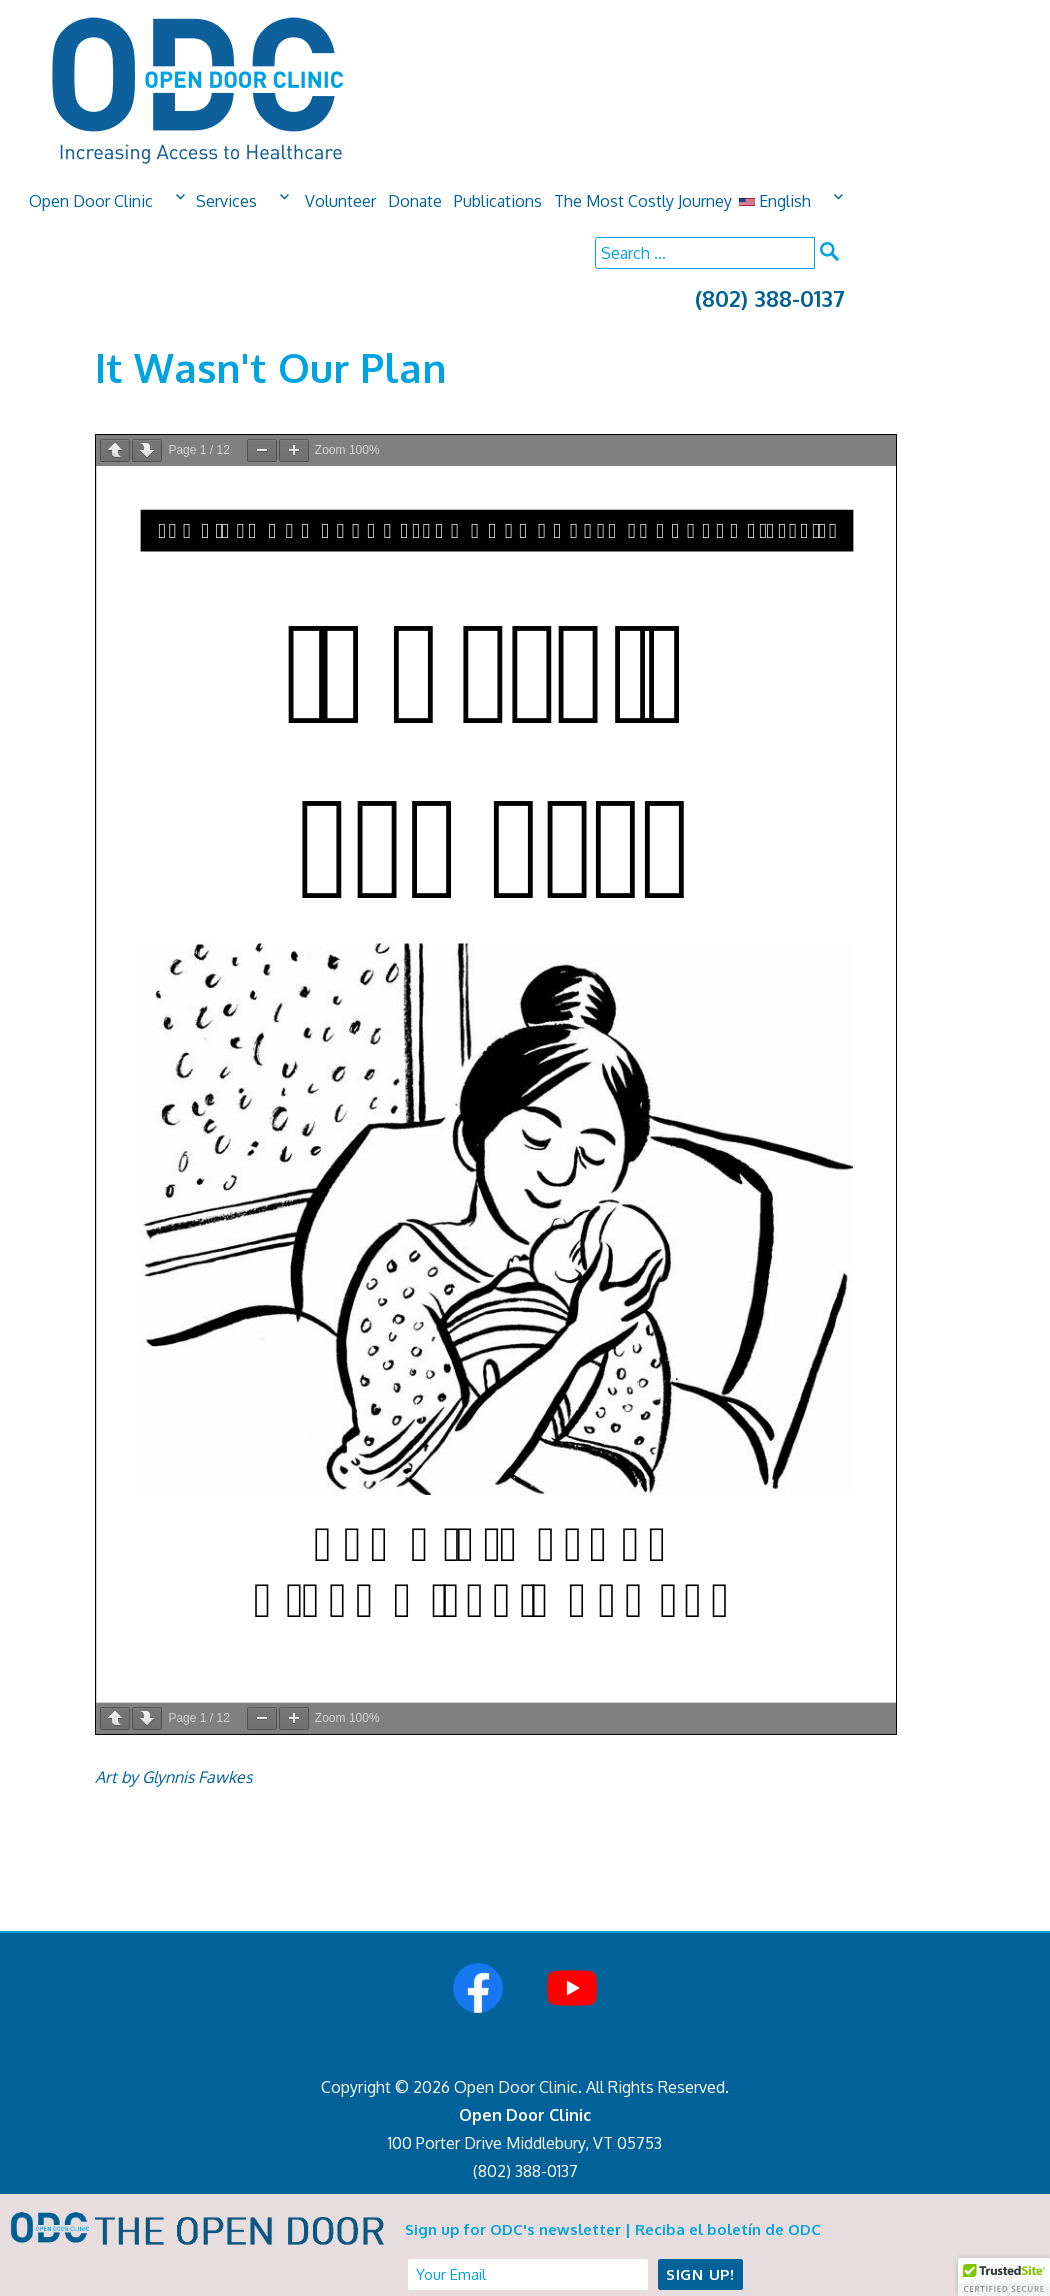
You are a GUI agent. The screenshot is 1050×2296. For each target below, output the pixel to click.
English (775, 201)
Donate (415, 201)
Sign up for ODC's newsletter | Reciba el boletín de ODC (613, 2229)
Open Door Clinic (91, 201)
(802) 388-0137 (770, 298)
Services (226, 201)
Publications (498, 201)
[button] (1004, 2277)
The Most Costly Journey (643, 201)
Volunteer (340, 201)
